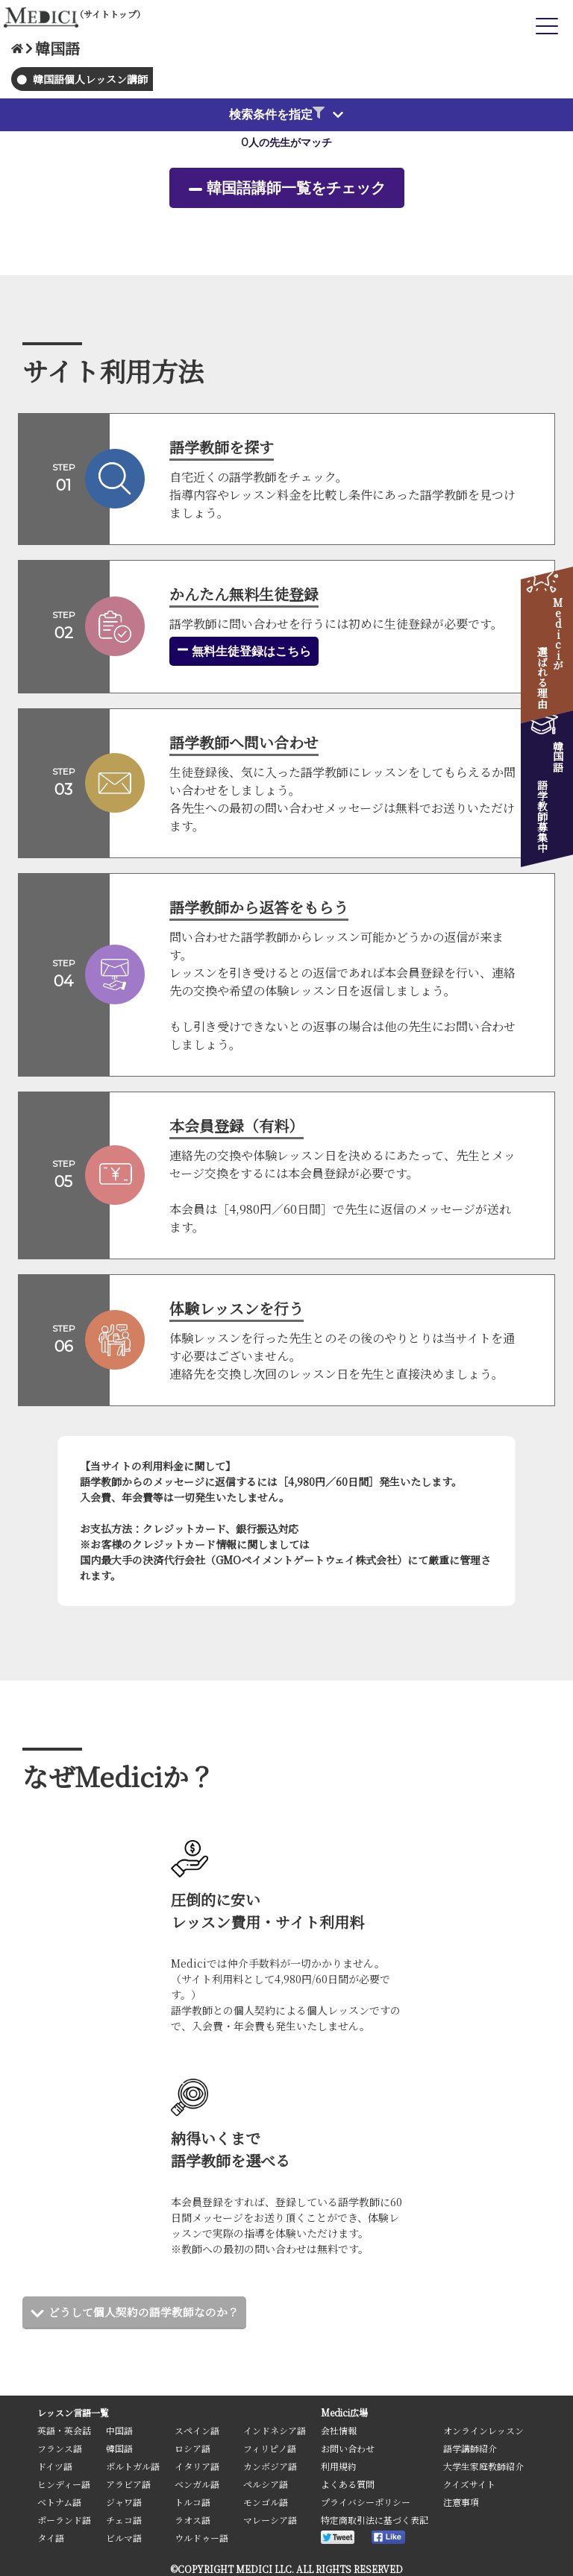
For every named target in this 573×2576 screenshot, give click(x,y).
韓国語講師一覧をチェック (296, 188)
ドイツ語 (54, 2466)
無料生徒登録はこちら (244, 650)
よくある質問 (348, 2484)
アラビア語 (128, 2484)
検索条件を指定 (277, 114)
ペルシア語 (265, 2484)
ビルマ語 (124, 2537)
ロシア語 (192, 2448)
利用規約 (339, 2466)
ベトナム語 (59, 2501)
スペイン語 (197, 2430)
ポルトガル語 (133, 2466)
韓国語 (119, 2448)
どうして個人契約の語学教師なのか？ (149, 2311)
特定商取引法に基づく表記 (374, 2519)
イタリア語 (197, 2466)
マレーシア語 (270, 2519)
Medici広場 (344, 2412)
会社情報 (339, 2430)
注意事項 (461, 2501)
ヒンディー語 (63, 2484)
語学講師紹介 (470, 2448)
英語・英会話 (64, 2430)
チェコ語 (124, 2519)
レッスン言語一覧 (73, 2412)
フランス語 (59, 2448)
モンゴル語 (265, 2501)
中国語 (119, 2430)
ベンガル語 (197, 2484)
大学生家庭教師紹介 (483, 2466)
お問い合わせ (348, 2448)
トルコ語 (192, 2501)
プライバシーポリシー (365, 2501)
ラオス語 (192, 2519)
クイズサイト (469, 2484)
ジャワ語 (124, 2501)
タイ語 (50, 2537)
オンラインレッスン (483, 2430)
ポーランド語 (64, 2519)
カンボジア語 (270, 2466)
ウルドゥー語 (201, 2537)
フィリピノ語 (269, 2448)
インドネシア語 (274, 2430)
